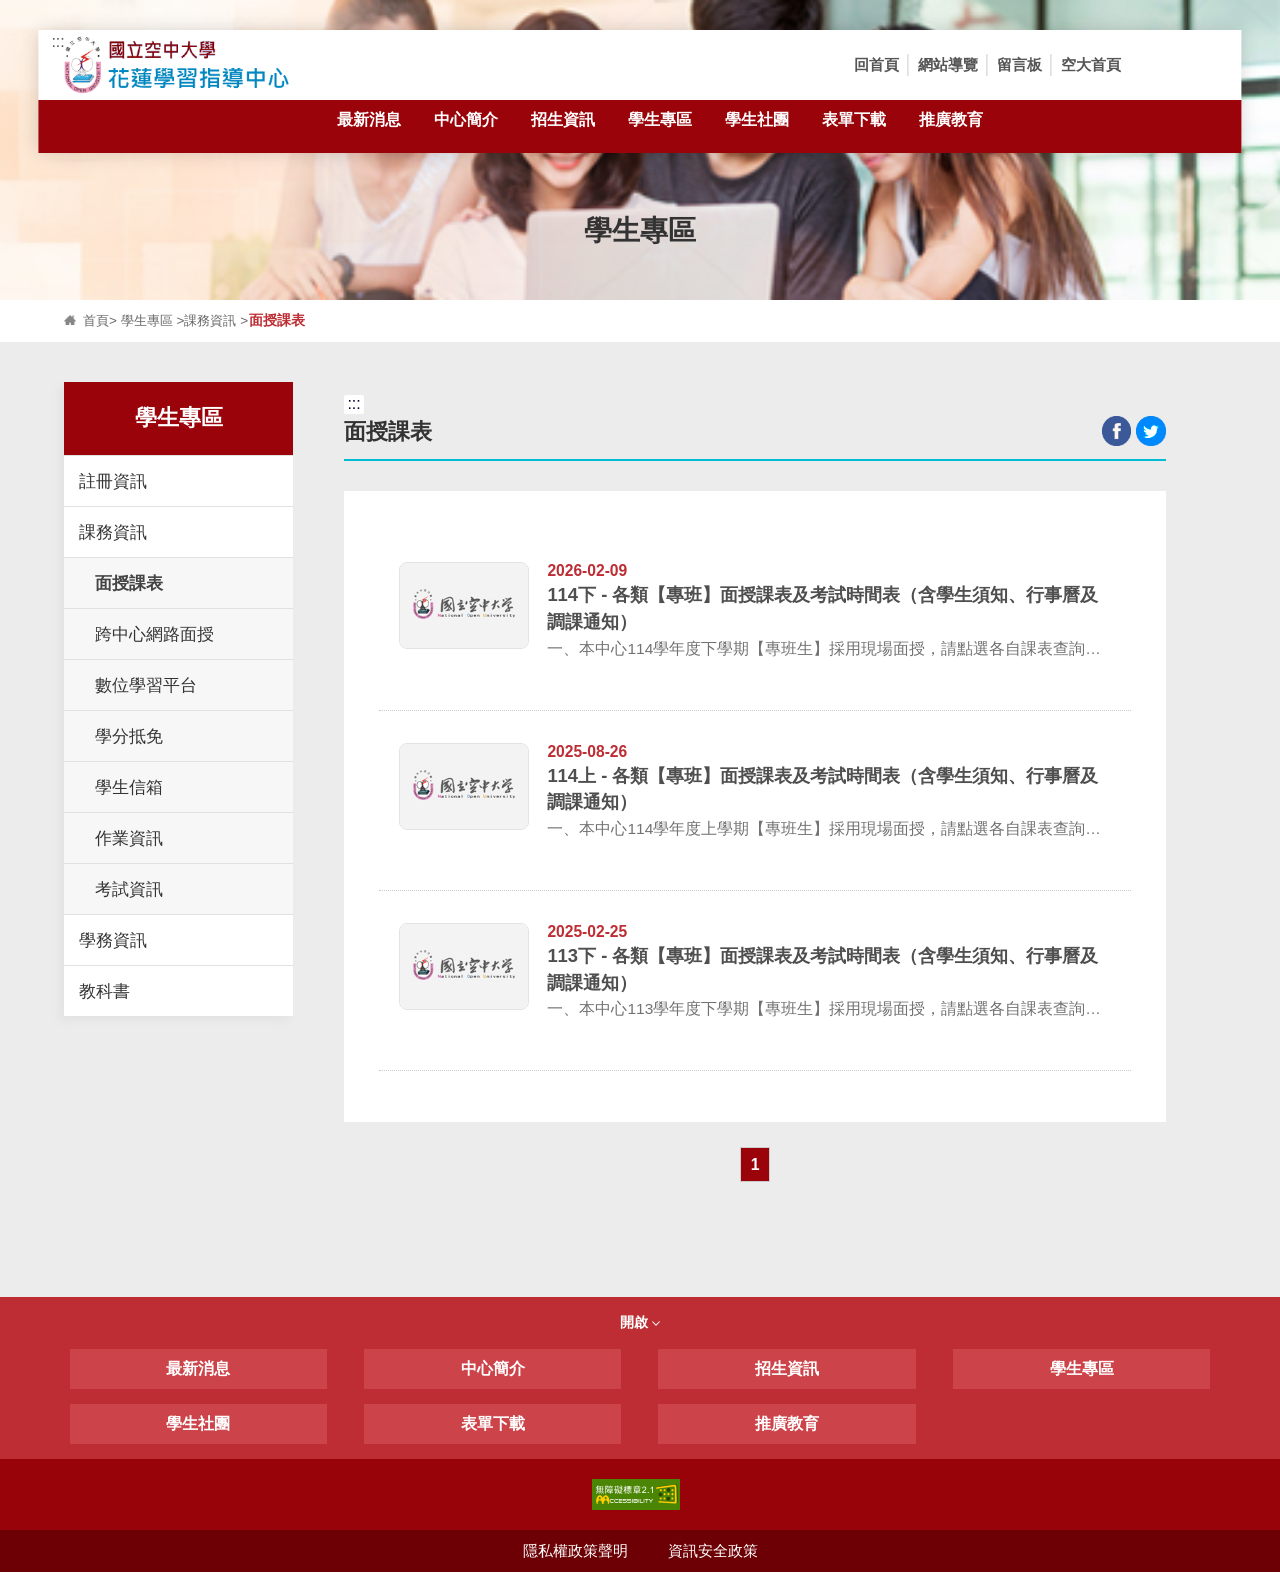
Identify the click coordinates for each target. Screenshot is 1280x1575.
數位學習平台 (146, 685)
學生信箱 (129, 787)
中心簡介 (466, 130)
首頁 (97, 320)
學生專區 (660, 130)
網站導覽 (948, 64)
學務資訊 (113, 940)
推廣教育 (951, 130)
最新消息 (369, 130)
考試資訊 (129, 889)
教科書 (104, 991)
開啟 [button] (640, 1325)
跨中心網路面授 (154, 634)
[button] (1156, 65)
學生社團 (757, 130)
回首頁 (876, 64)
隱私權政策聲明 (574, 1553)
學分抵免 (129, 736)
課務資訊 (218, 320)
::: (57, 41)
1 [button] (755, 1166)
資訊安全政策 (713, 1553)
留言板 (1019, 64)
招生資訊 (563, 130)
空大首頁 (1091, 64)
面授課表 (129, 583)
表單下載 (854, 130)
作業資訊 (129, 838)
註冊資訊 (113, 481)
